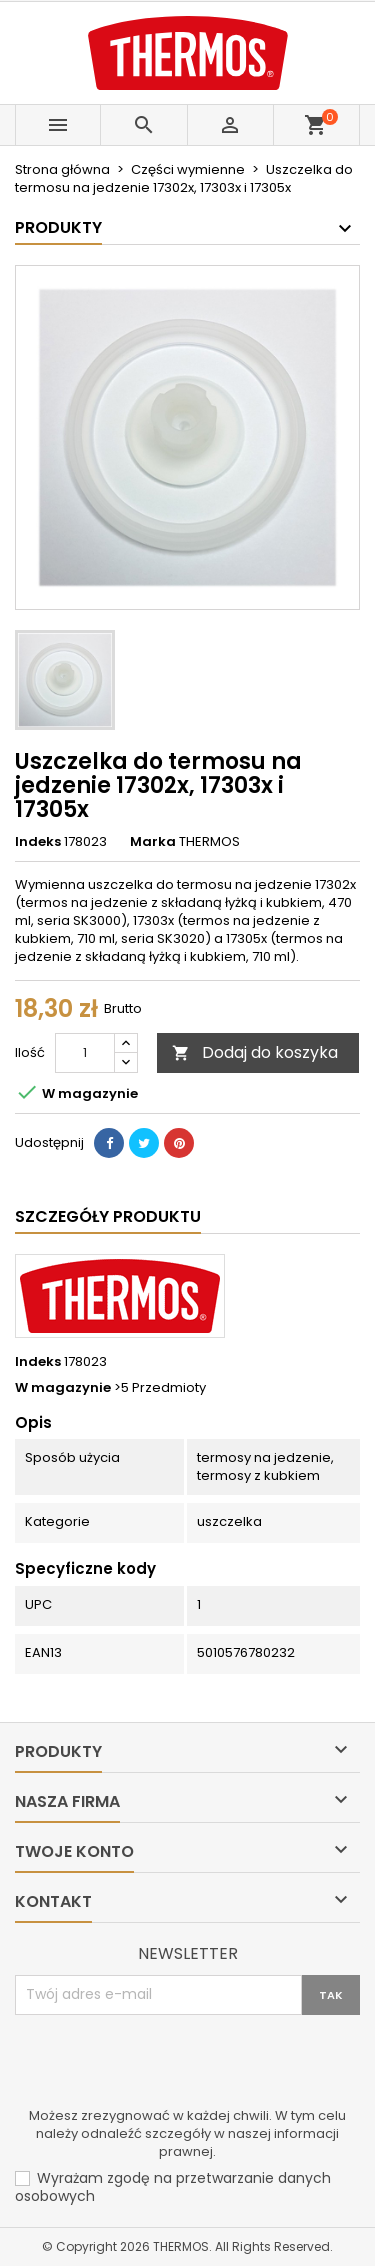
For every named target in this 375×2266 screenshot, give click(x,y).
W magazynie (63, 1388)
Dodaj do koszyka (255, 1052)
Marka (153, 842)
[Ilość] (85, 1053)
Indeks (38, 842)
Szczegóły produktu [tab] (108, 1216)
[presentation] (167, 2064)
